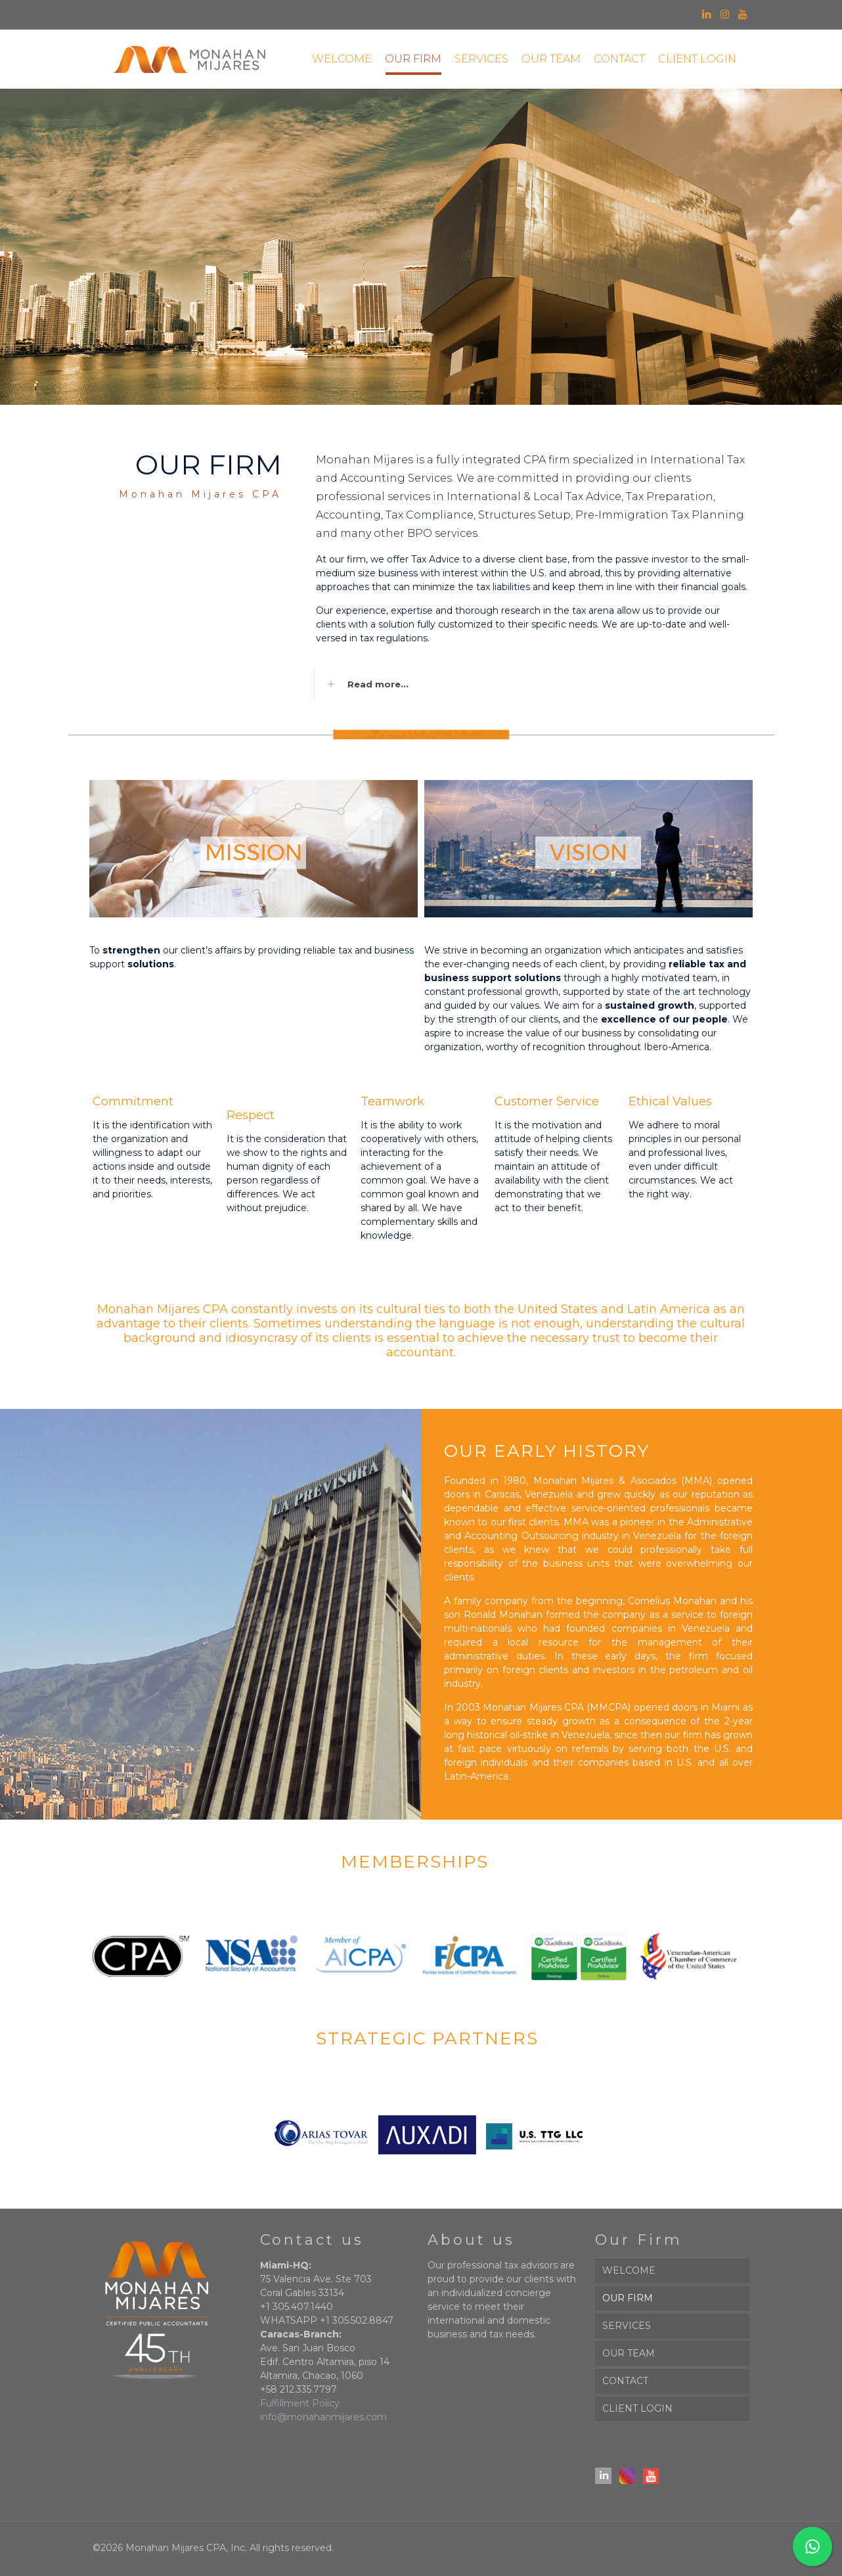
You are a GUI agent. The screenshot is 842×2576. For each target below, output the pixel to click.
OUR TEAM (628, 2353)
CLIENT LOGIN (637, 2408)
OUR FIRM (627, 2298)
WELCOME (628, 2270)
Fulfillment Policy (300, 2403)
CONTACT (625, 2381)
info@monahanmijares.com (323, 2417)
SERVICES (626, 2326)
